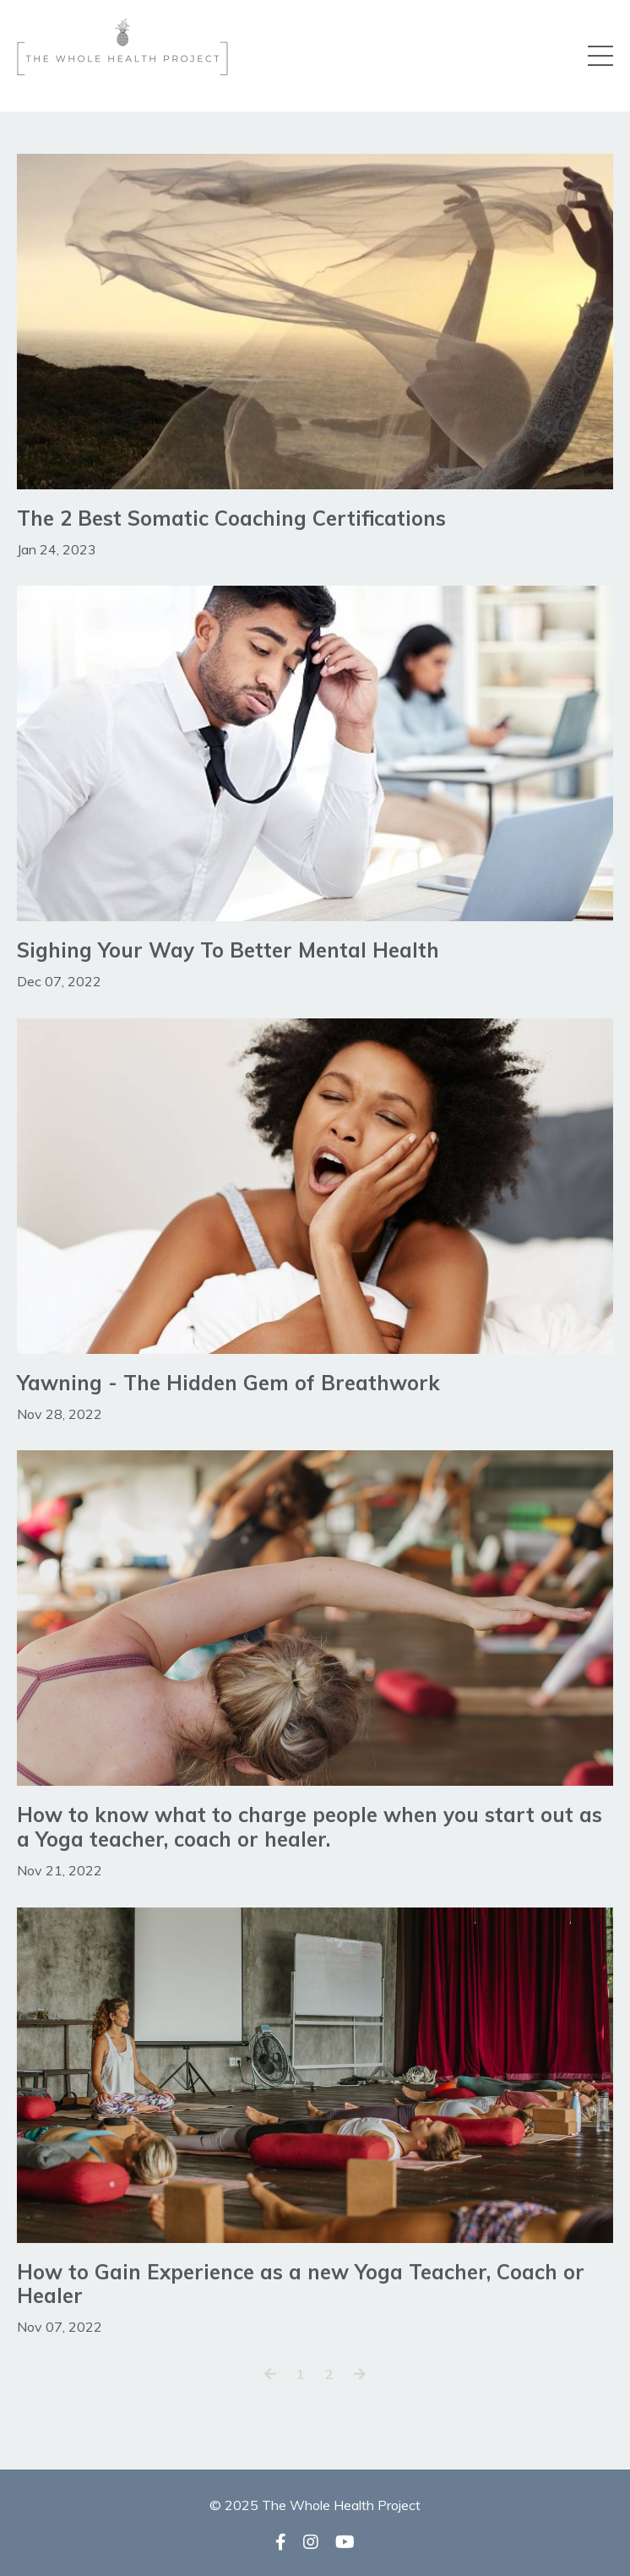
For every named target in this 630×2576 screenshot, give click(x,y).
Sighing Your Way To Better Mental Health (228, 950)
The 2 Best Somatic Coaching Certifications (231, 518)
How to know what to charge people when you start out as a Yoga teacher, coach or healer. (309, 1827)
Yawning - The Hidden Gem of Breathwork (228, 1383)
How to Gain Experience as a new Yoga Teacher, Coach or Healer (300, 2284)
